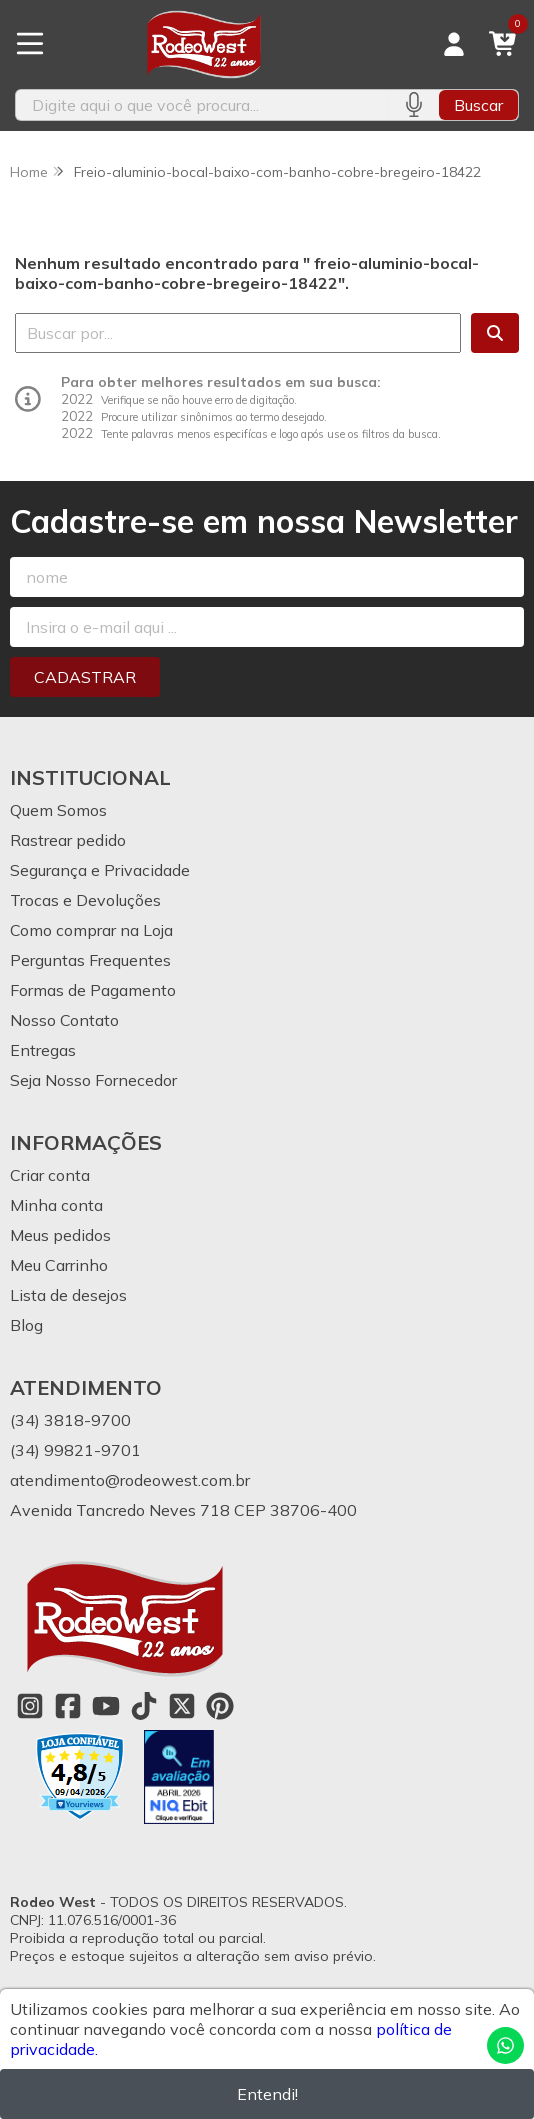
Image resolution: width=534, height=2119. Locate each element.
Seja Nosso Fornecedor (93, 1080)
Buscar (478, 105)
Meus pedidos (60, 1235)
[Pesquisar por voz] (413, 105)
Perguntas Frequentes (90, 960)
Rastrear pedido (68, 840)
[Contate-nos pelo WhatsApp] (505, 2045)
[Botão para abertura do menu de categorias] (30, 44)
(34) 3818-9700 (70, 1420)
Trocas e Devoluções (85, 900)
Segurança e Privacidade (100, 870)
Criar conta (50, 1175)
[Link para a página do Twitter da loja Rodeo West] (182, 1706)
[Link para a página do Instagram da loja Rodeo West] (30, 1706)
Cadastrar (85, 677)
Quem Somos (58, 810)
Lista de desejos (68, 1295)
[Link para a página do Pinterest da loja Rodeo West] (220, 1706)
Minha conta (56, 1205)
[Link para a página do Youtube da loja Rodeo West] (106, 1706)
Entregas (43, 1050)
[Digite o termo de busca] (202, 105)
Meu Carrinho (59, 1265)
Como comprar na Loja (91, 930)
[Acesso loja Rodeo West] (454, 44)
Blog (26, 1325)
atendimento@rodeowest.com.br (130, 1480)
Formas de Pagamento (93, 990)
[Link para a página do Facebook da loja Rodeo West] (68, 1706)
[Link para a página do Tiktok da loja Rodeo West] (144, 1706)
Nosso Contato (64, 1020)
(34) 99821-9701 (75, 1450)
